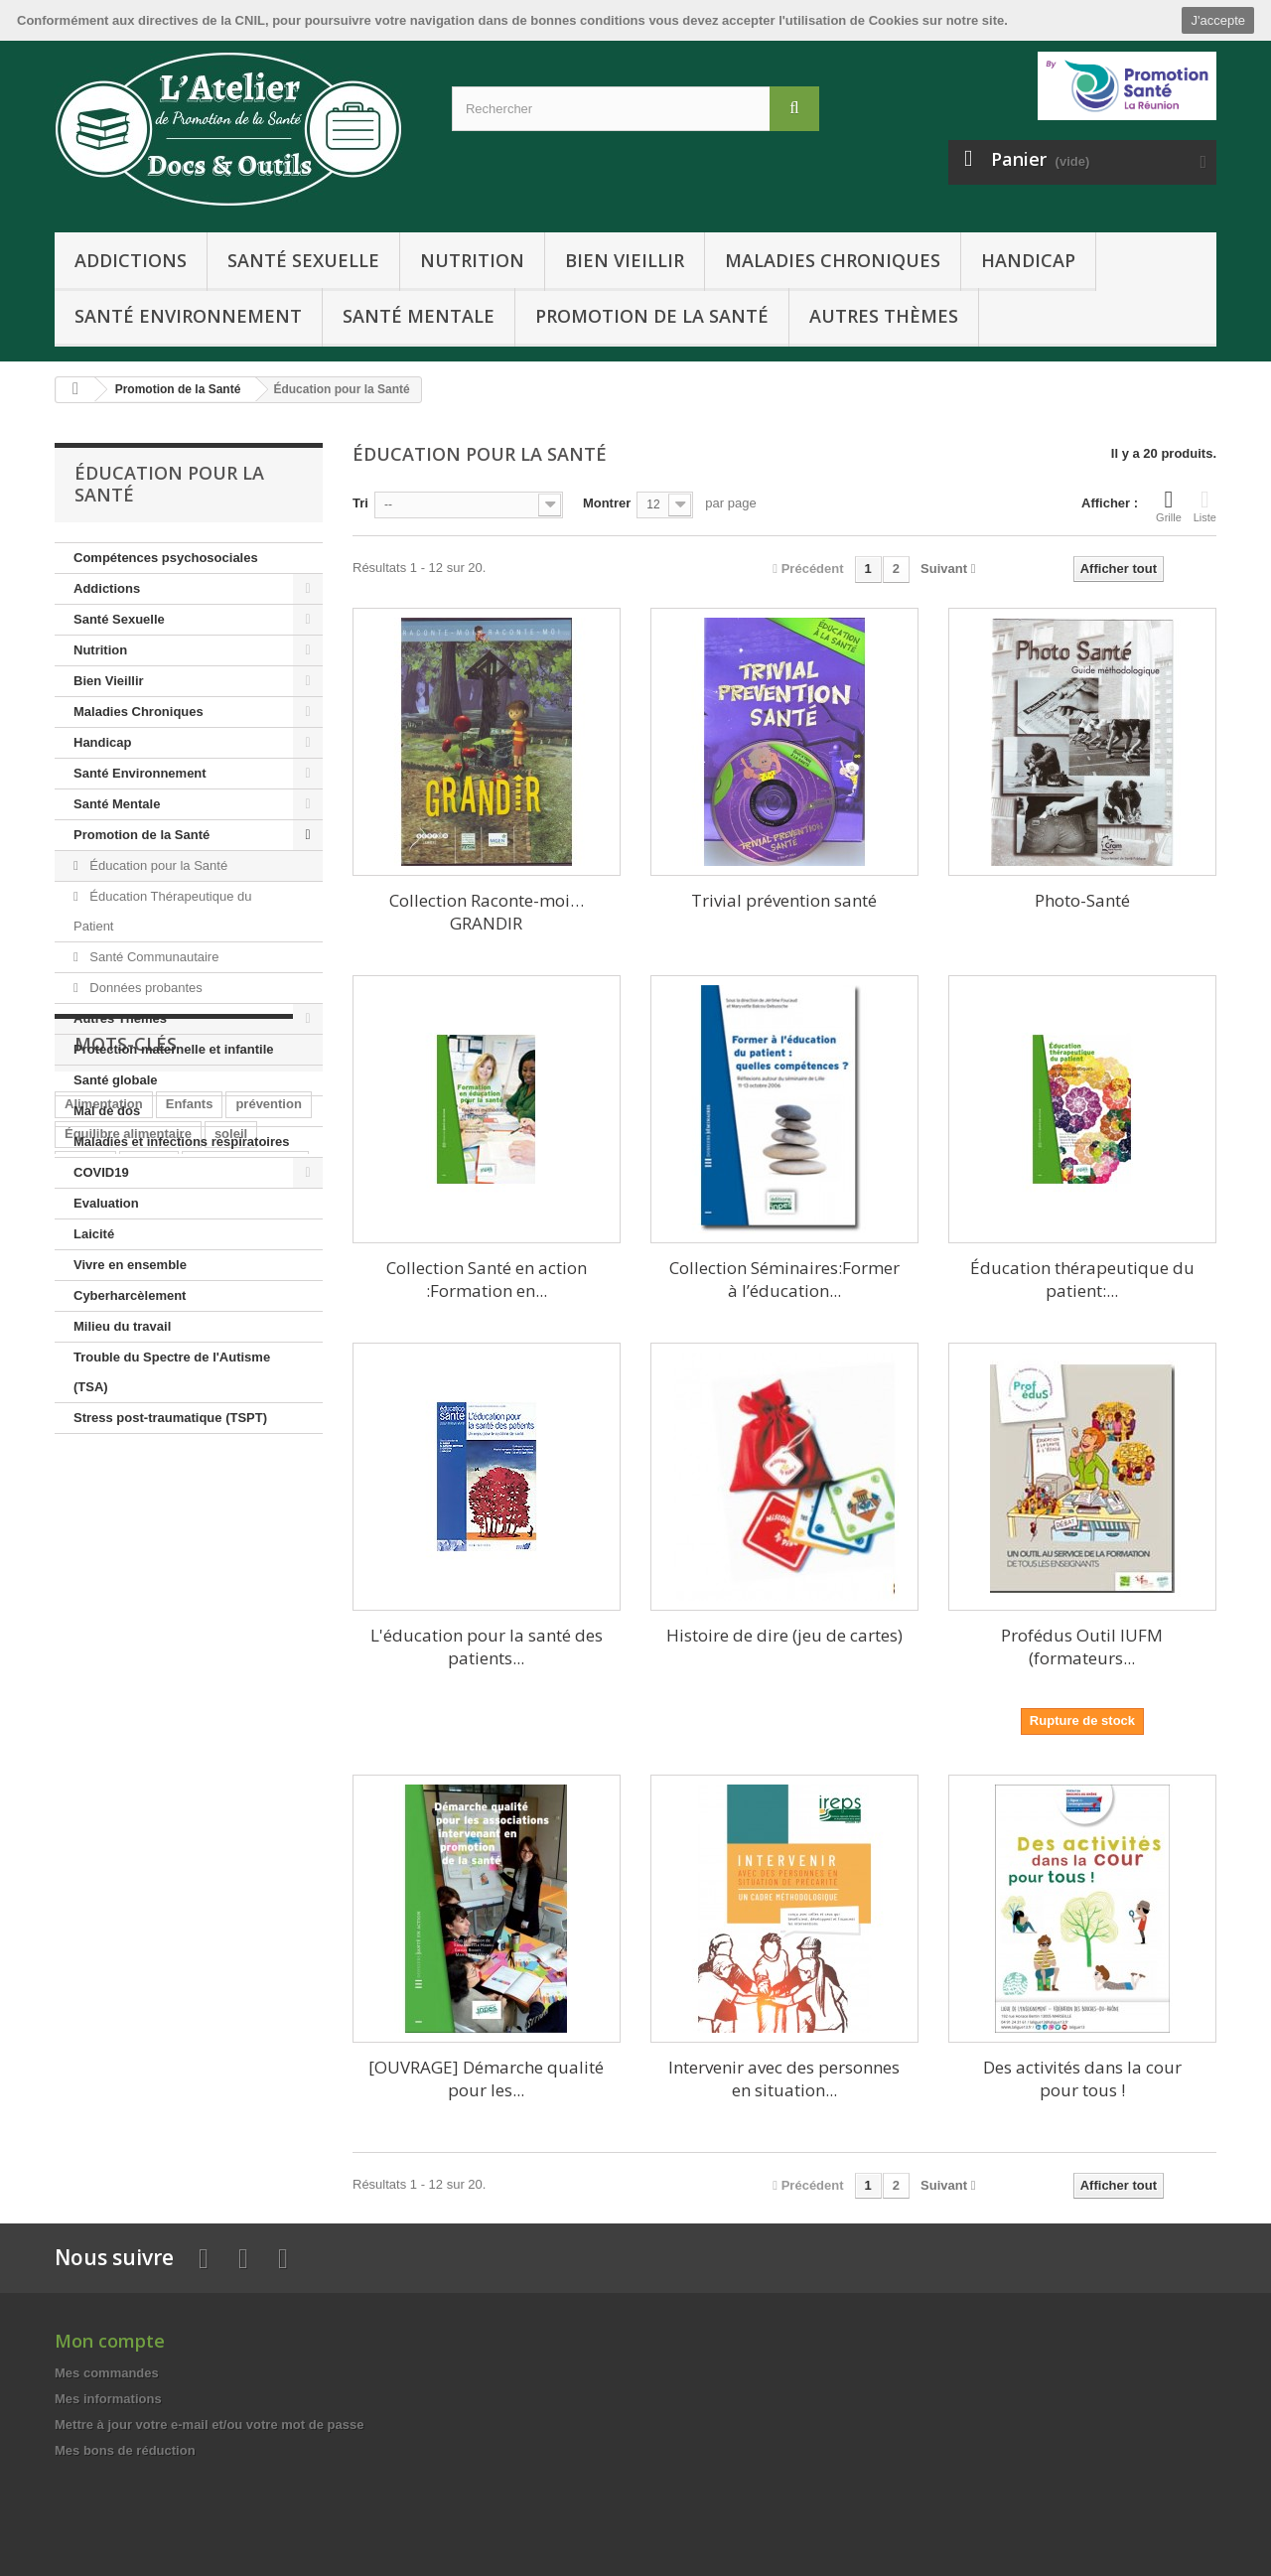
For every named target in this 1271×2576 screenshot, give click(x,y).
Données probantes (144, 987)
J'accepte (1218, 20)
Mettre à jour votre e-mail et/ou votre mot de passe (209, 2424)
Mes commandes (107, 2372)
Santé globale (115, 1080)
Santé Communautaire (152, 956)
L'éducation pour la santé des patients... (486, 1646)
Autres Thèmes (883, 316)
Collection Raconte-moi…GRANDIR (486, 911)
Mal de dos (106, 1110)
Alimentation (104, 1553)
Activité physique (245, 1613)
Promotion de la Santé (652, 316)
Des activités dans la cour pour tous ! (1082, 2078)
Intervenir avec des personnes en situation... (784, 2078)
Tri (360, 503)
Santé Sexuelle (303, 260)
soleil (230, 1583)
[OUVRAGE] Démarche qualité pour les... (486, 2078)
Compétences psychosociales (165, 557)
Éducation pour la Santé (156, 865)
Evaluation (106, 1203)
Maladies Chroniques (832, 260)
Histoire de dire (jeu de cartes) (784, 1635)
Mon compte (110, 2341)
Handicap (1028, 260)
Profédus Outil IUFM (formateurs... (1082, 1646)
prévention (268, 1553)
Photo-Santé (1082, 900)
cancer (85, 1613)
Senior (149, 1613)
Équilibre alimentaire (128, 1583)
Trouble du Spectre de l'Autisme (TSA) (171, 1372)
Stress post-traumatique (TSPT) (170, 1417)
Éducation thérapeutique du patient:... (1082, 1279)
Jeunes (149, 1643)
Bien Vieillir (624, 260)
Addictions (130, 260)
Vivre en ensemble (130, 1264)
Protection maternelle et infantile (173, 1049)
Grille (1169, 505)
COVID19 (101, 1172)
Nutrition (472, 260)
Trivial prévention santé (784, 900)
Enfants (189, 1553)
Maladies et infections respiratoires (181, 1141)
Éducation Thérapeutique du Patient (162, 911)
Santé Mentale (418, 316)
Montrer (607, 503)
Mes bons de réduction (125, 2450)
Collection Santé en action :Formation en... (486, 1279)
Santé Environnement (188, 316)
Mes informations (108, 2398)
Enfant (84, 1643)
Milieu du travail (122, 1326)
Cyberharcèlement (129, 1295)
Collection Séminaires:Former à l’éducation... (784, 1279)
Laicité (93, 1233)
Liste (1205, 505)
